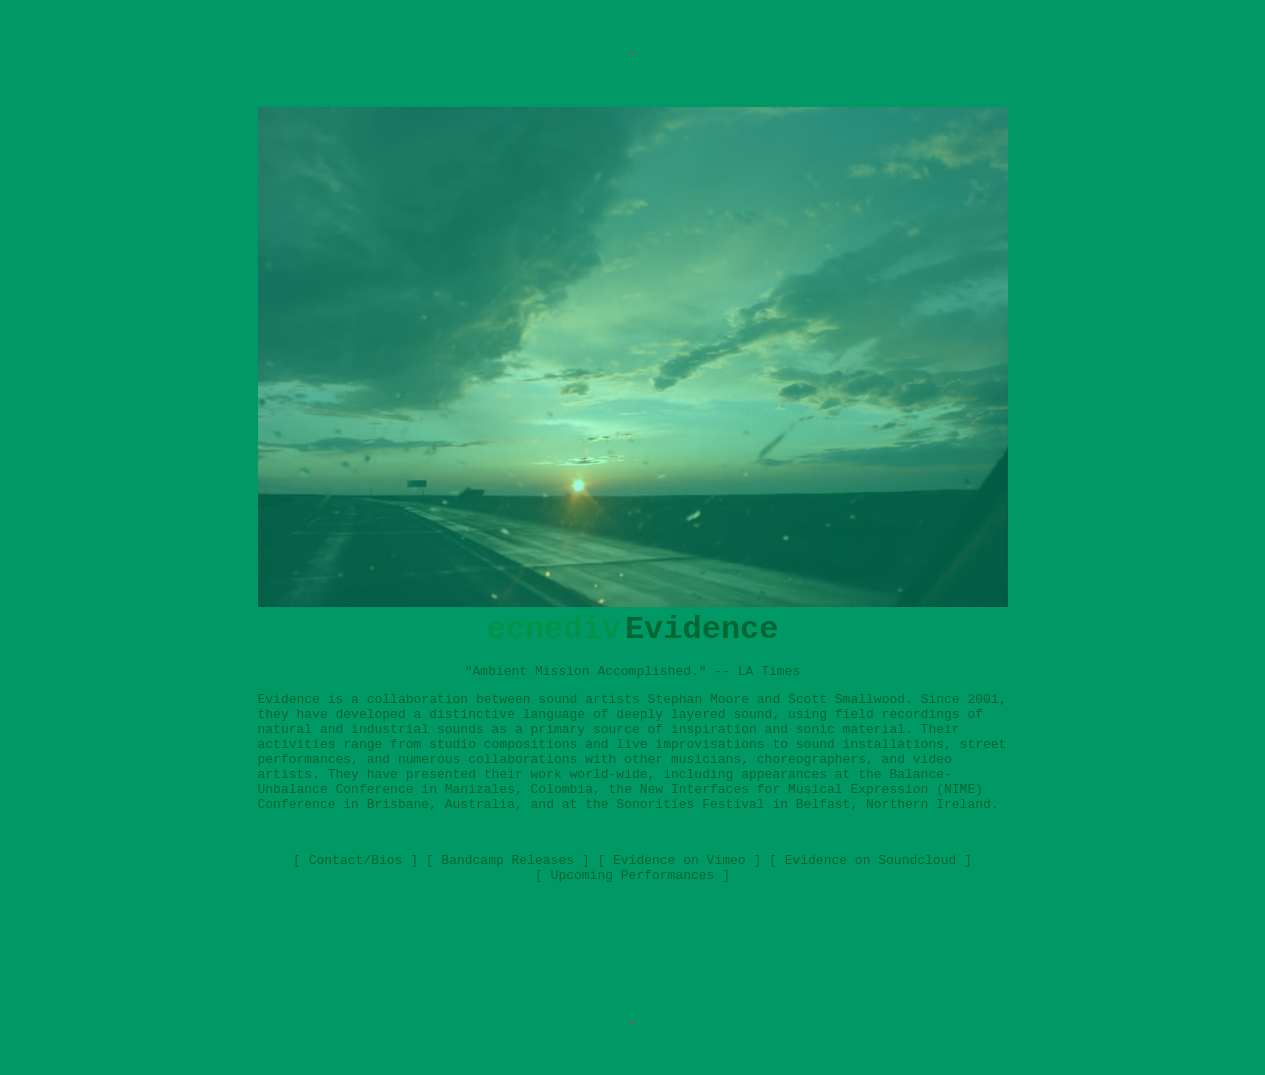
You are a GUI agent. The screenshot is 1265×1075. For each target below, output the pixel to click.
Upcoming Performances (633, 875)
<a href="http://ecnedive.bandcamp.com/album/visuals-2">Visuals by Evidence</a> (633, 945)
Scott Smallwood (846, 699)
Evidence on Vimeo (679, 860)
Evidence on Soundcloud (871, 860)
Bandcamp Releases (507, 860)
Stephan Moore (698, 699)
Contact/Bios (356, 860)
